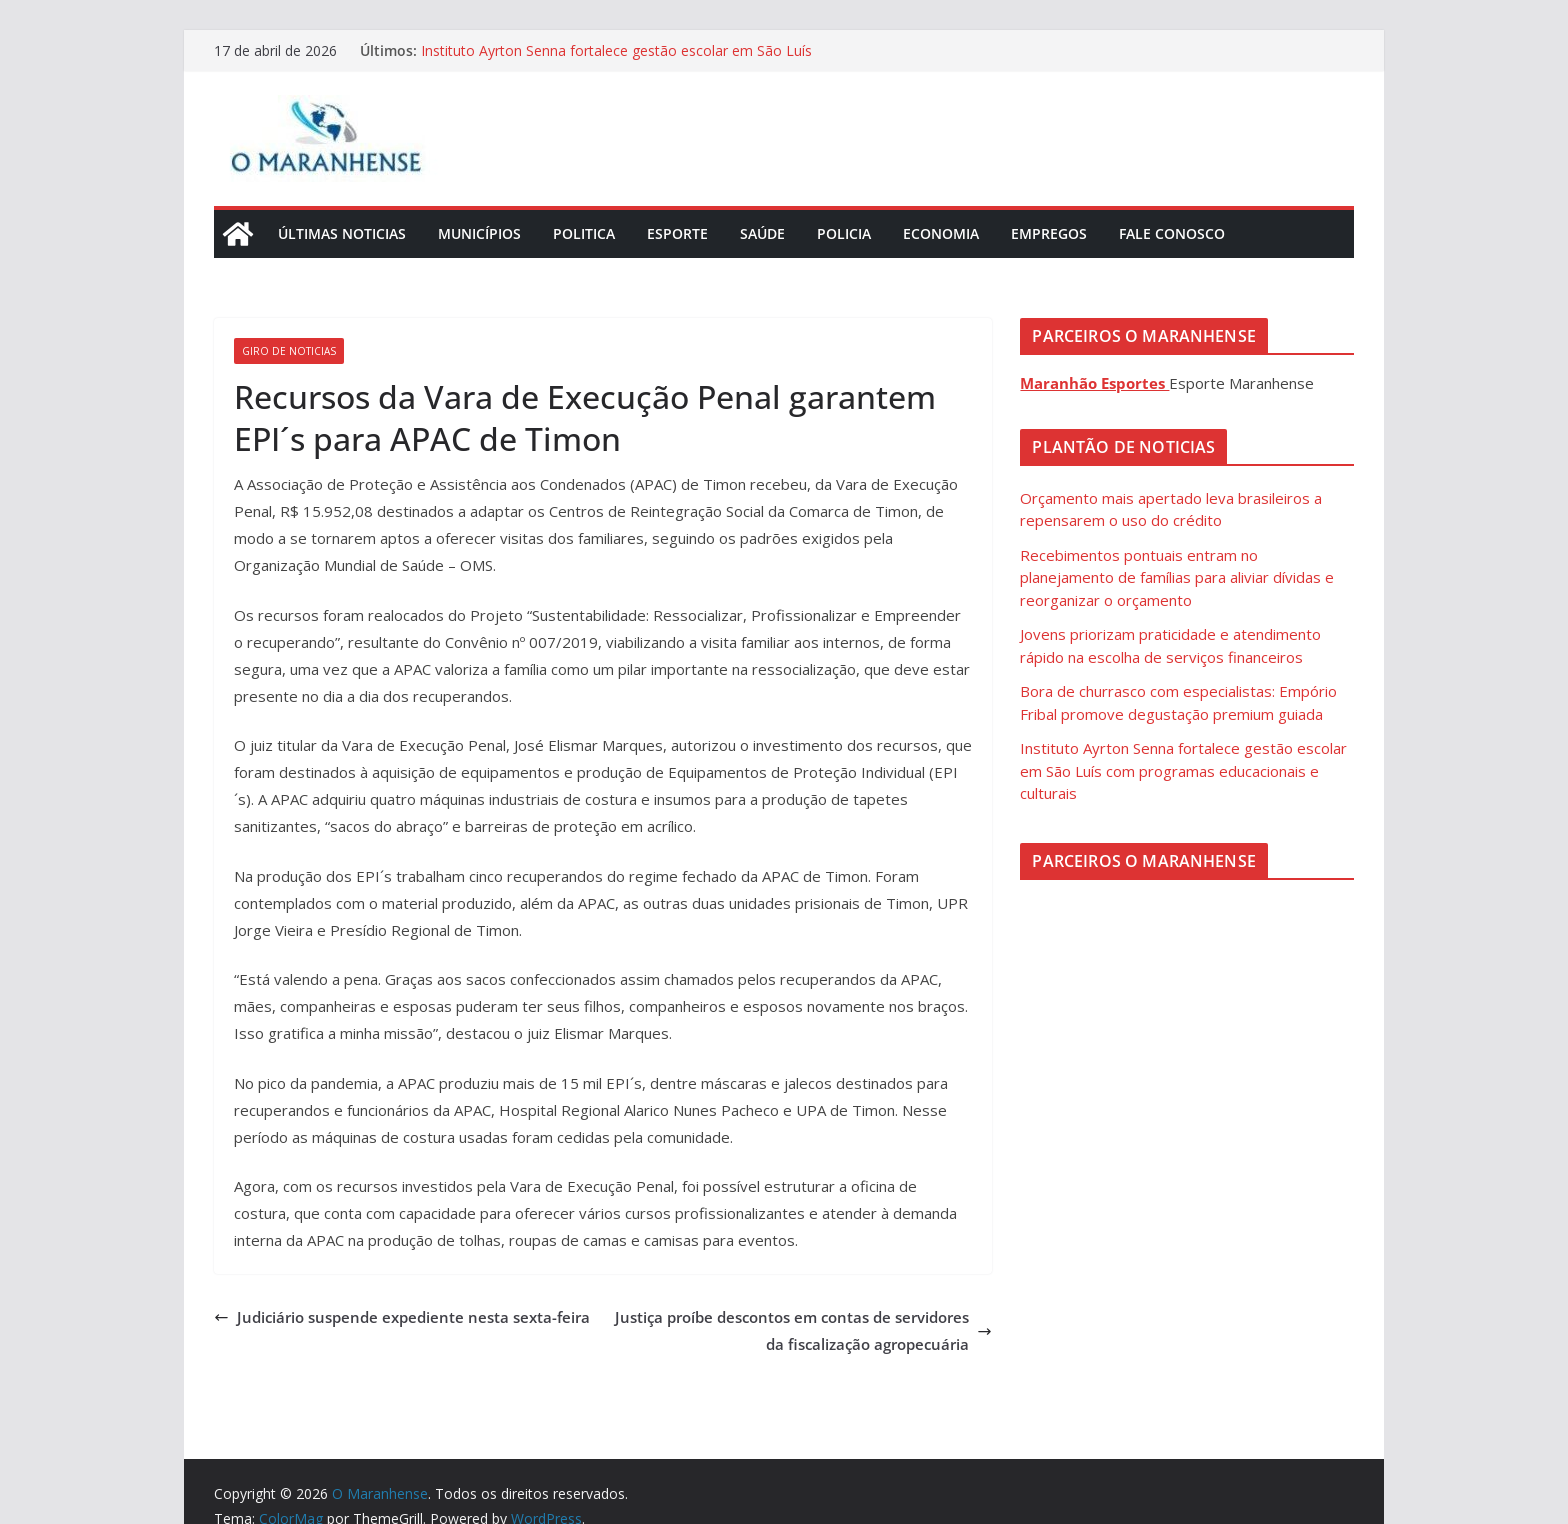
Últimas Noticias (342, 233)
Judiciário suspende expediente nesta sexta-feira (402, 1317)
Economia (941, 233)
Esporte (677, 233)
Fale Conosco (1172, 233)
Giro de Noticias (289, 351)
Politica (584, 233)
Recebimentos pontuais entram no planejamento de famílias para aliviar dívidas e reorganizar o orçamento (1177, 577)
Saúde (762, 233)
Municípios (479, 233)
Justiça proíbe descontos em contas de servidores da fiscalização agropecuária (803, 1330)
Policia (844, 233)
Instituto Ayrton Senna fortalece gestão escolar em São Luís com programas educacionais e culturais (616, 60)
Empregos (1049, 233)
